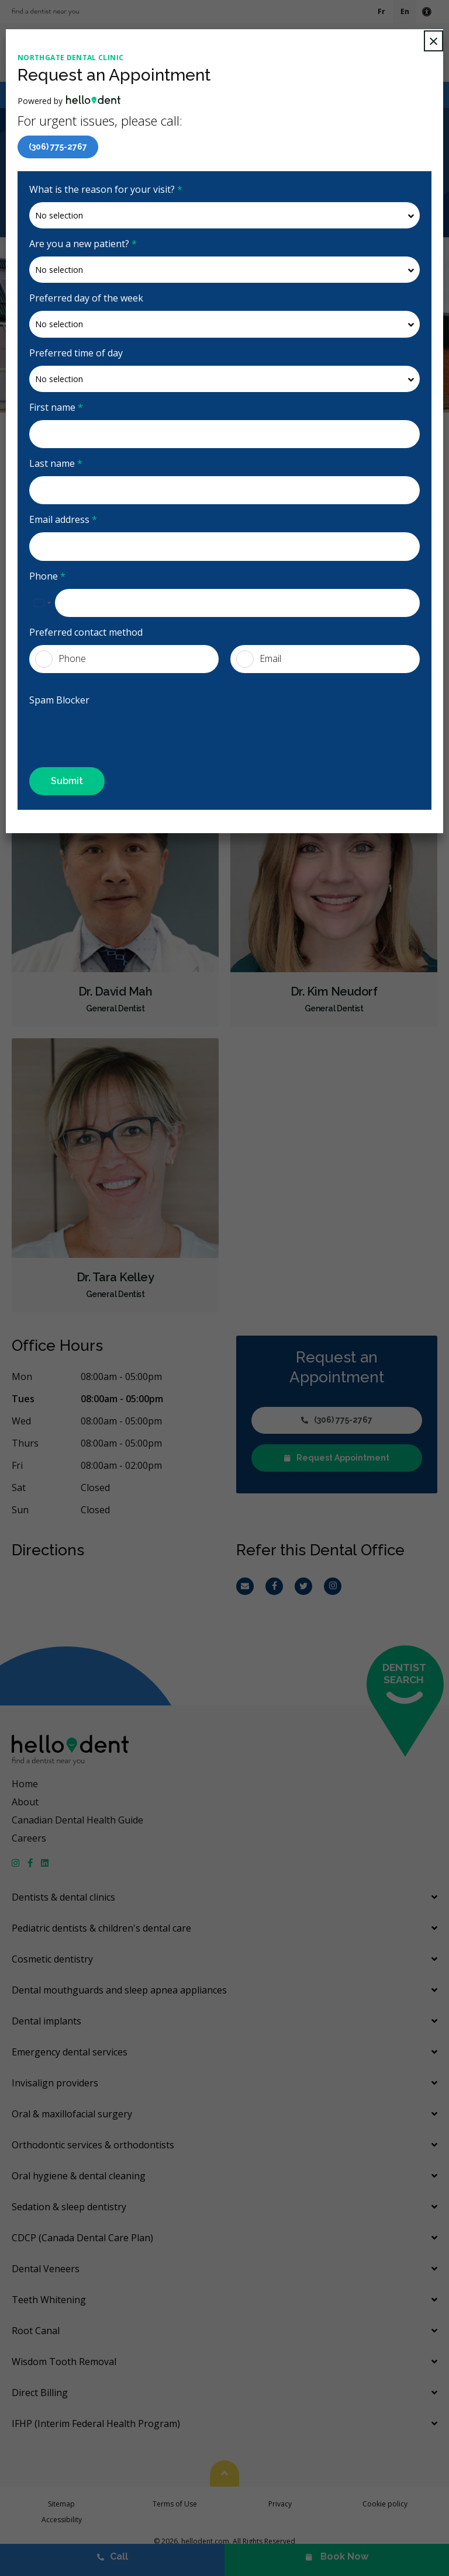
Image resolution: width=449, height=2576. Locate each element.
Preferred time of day (76, 352)
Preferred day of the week (86, 298)
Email (258, 659)
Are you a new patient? (83, 243)
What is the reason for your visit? (105, 189)
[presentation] (97, 730)
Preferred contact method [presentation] (86, 632)
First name (56, 407)
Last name (55, 463)
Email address (63, 519)
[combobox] (42, 602)
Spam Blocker (59, 700)
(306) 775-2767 (58, 146)
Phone (47, 576)
